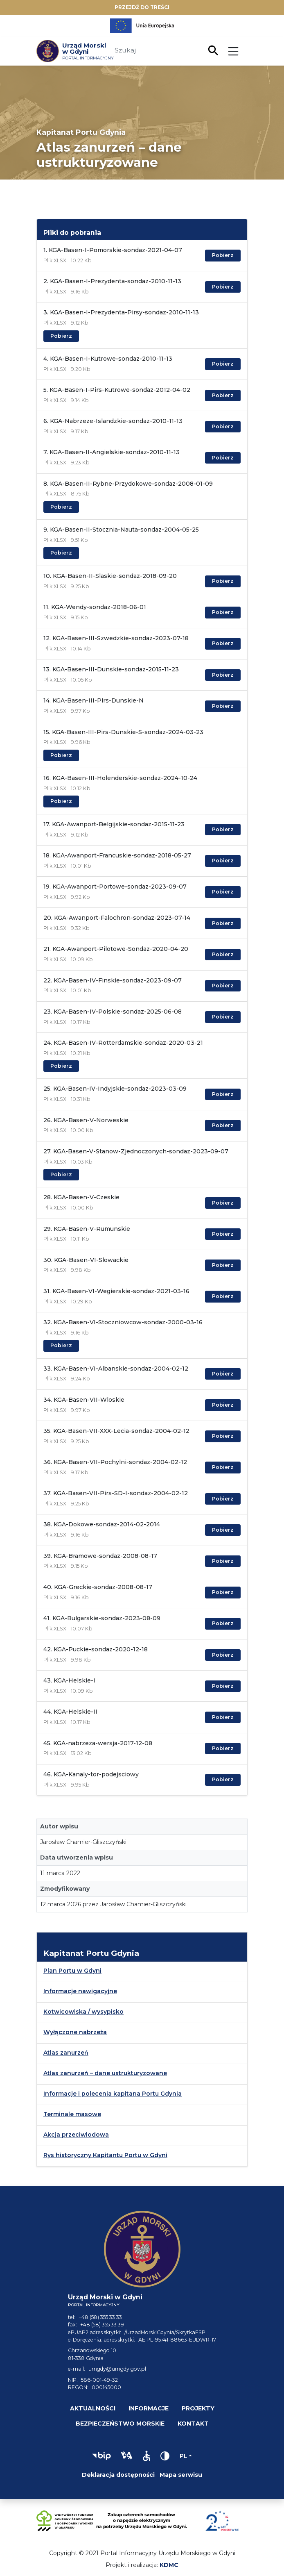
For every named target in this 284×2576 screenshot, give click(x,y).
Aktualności (92, 2408)
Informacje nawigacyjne (80, 1991)
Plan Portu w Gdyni (72, 1970)
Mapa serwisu (181, 2474)
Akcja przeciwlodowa (76, 2134)
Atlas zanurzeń (65, 2052)
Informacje (148, 2408)
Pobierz (223, 255)
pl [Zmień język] (183, 2456)
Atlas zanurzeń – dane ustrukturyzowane (105, 2073)
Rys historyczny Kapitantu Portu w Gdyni (105, 2155)
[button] (101, 2456)
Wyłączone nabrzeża (75, 2032)
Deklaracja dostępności (118, 2474)
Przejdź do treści (142, 7)
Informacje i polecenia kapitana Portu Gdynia (112, 2093)
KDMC (169, 2565)
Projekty (198, 2408)
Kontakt (193, 2423)
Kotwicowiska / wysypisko (83, 2011)
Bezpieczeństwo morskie (120, 2423)
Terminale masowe (72, 2114)
